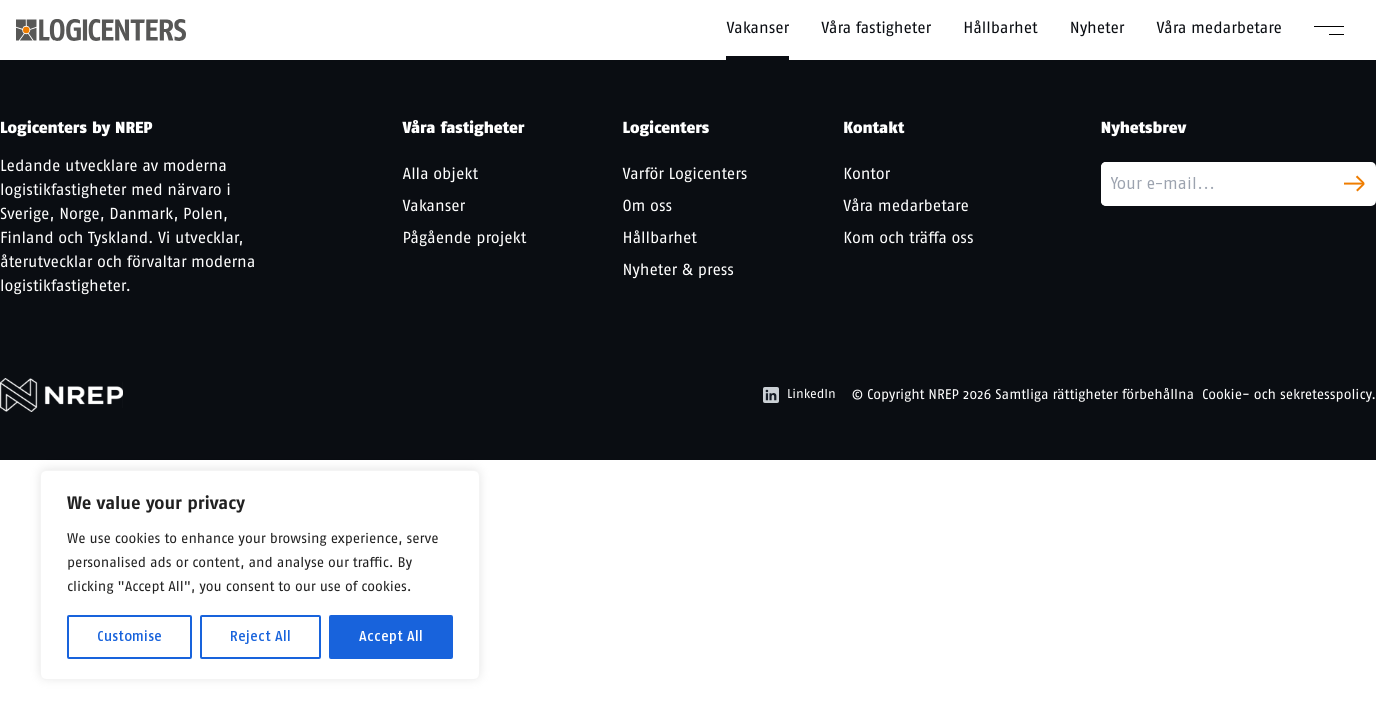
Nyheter (1097, 27)
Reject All (260, 636)
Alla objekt (441, 173)
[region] (260, 575)
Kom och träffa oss (908, 237)
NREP (943, 394)
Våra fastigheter (876, 27)
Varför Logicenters (684, 173)
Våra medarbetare (1219, 27)
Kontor (866, 173)
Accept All (391, 636)
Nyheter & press (678, 269)
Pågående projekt (465, 237)
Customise (129, 636)
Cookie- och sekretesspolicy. (1289, 394)
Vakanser (757, 27)
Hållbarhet (1000, 27)
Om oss (647, 205)
